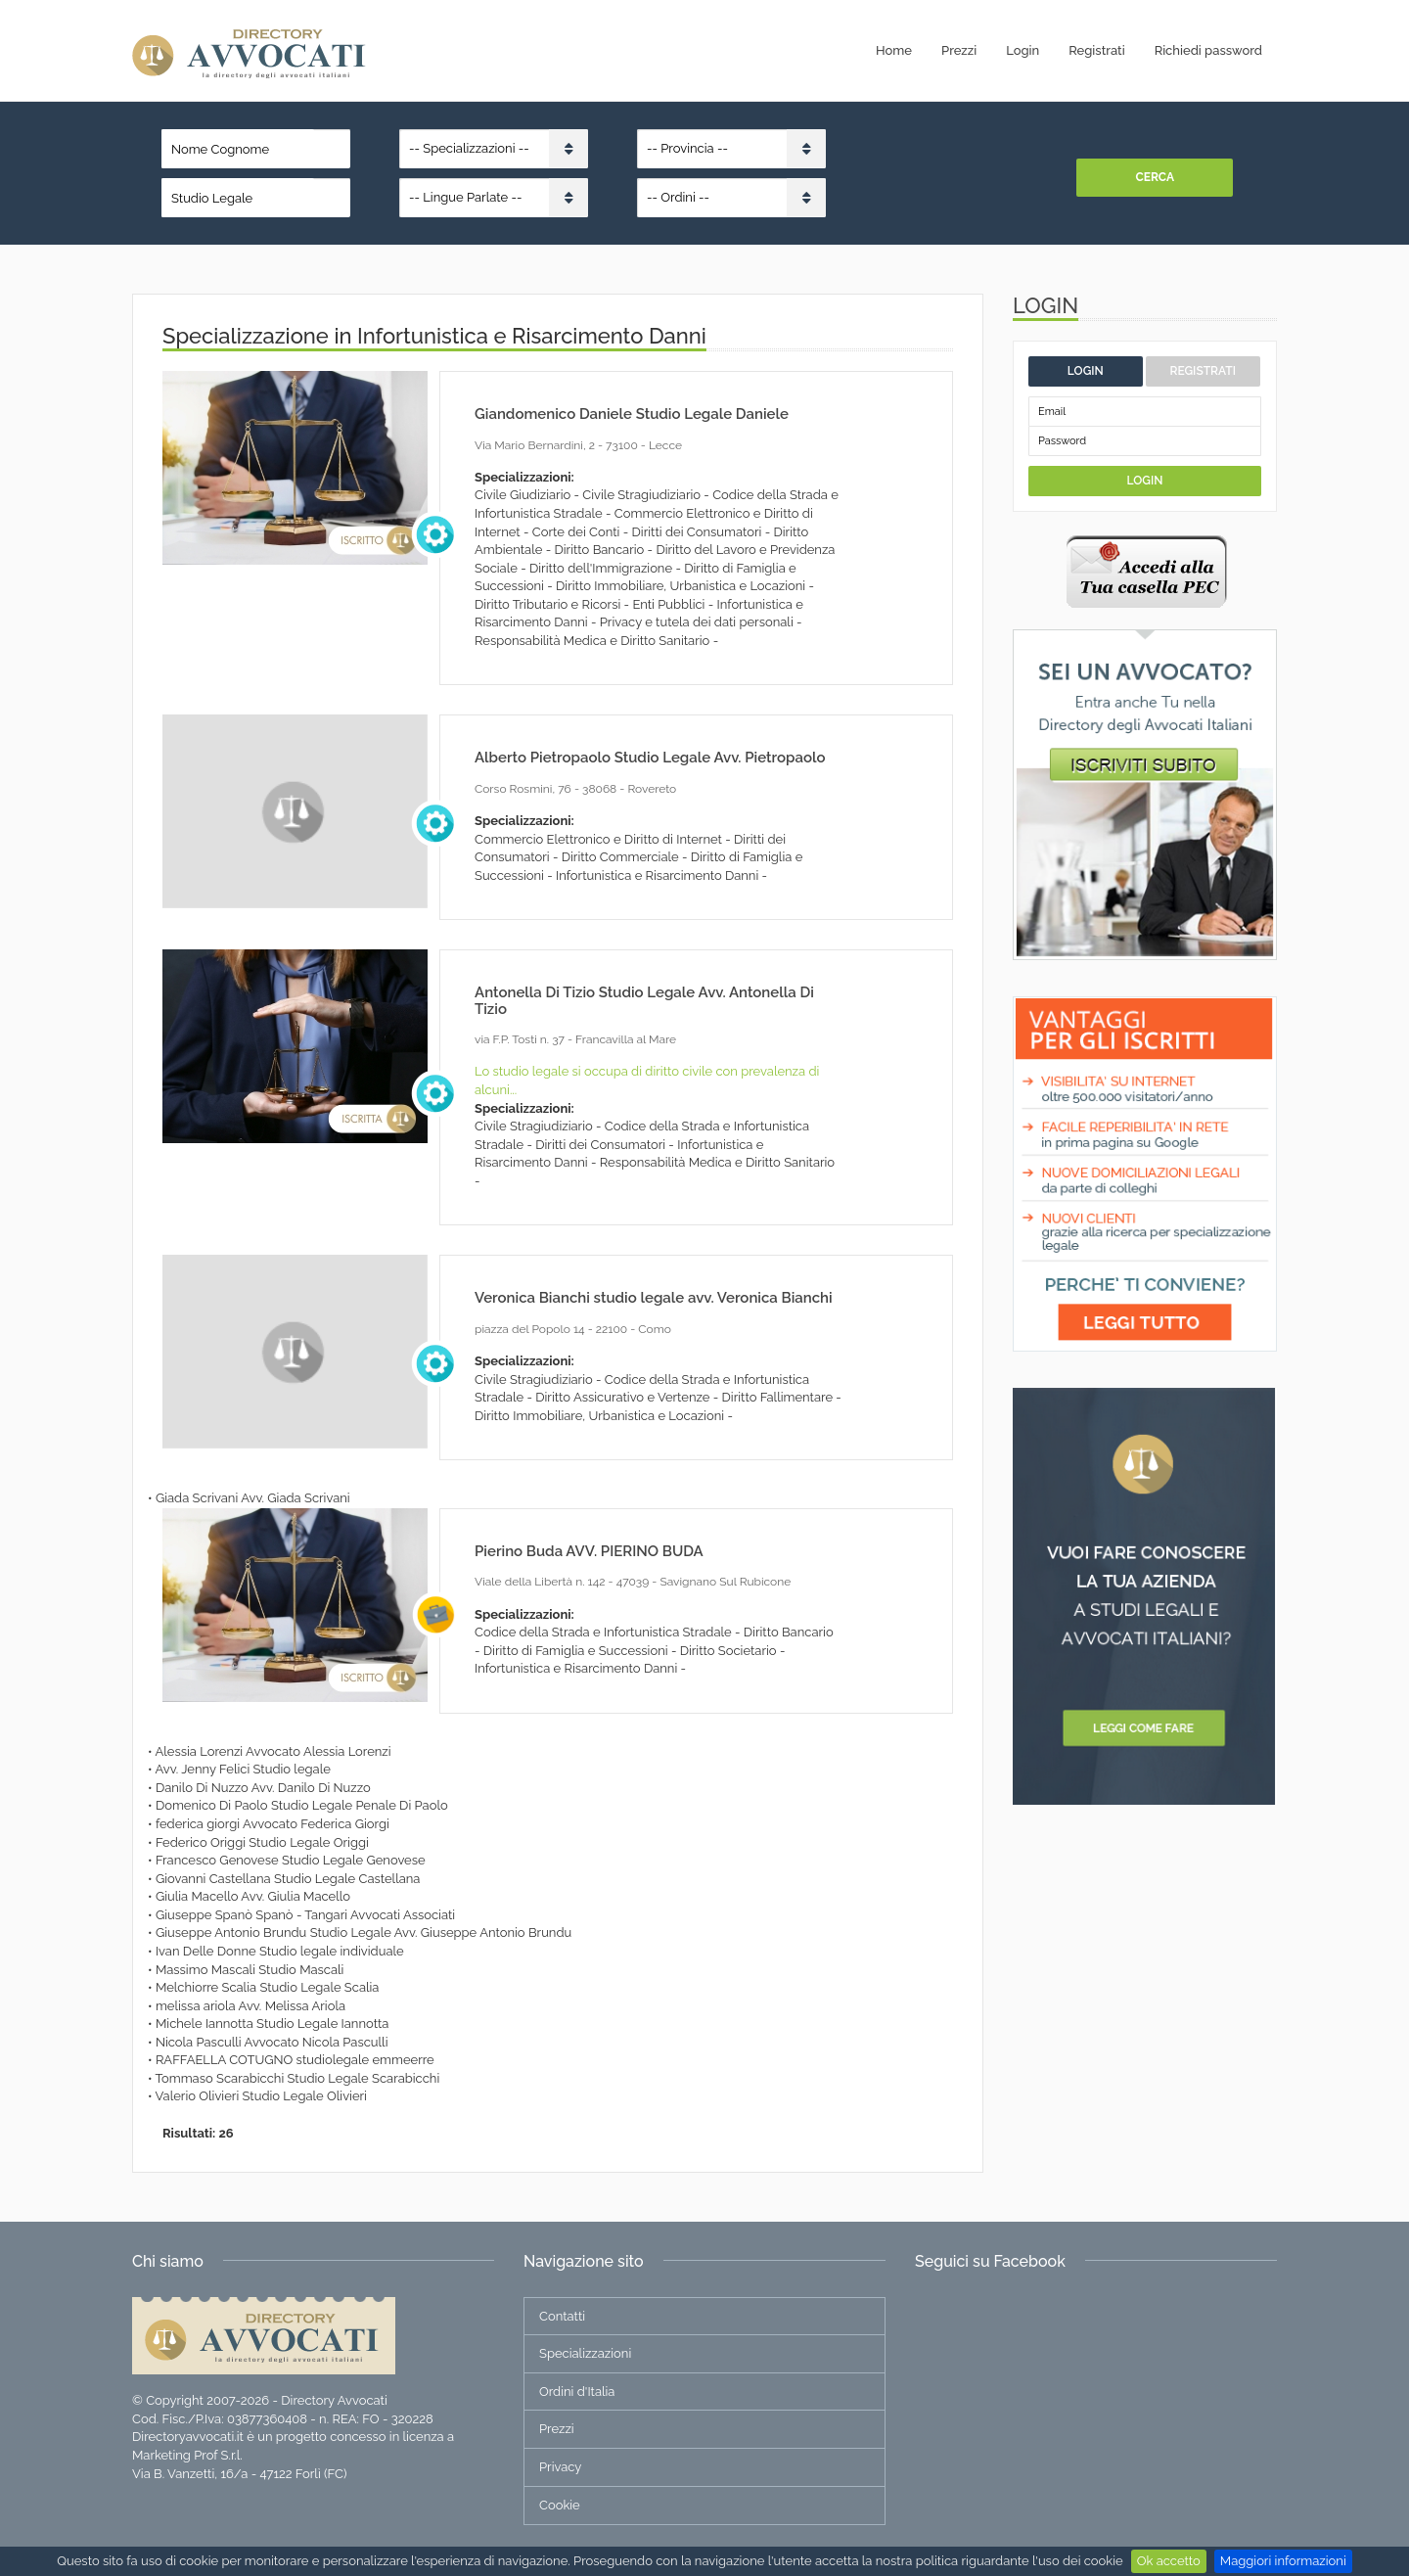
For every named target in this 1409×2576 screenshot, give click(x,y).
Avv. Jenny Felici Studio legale (242, 1769)
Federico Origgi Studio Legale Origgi (262, 1842)
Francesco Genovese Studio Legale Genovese (291, 1860)
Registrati (1096, 50)
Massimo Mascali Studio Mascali (250, 1969)
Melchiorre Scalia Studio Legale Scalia (268, 1987)
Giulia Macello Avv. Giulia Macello (253, 1896)
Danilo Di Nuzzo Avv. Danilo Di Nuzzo (263, 1787)
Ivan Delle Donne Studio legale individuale (280, 1951)
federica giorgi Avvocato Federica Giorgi (272, 1824)
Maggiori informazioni (1283, 2560)
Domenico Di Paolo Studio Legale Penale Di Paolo (302, 1805)
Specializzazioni (585, 2353)
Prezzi (959, 50)
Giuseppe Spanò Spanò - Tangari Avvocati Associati (305, 1915)
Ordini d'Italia (576, 2391)
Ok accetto (1169, 2560)
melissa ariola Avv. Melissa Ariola (250, 2006)
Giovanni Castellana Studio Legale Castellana (288, 1878)
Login (1022, 50)
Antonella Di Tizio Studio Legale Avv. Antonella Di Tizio (644, 1001)
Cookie (559, 2505)
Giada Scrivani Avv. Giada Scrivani (253, 1498)
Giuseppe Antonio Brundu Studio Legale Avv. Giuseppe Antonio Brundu (363, 1932)
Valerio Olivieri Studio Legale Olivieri (261, 2096)
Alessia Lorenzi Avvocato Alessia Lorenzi (272, 1751)
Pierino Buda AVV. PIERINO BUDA (589, 1551)
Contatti (562, 2316)
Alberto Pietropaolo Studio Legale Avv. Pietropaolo (650, 757)
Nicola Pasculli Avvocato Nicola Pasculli (272, 2042)
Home (894, 50)
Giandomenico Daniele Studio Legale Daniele (632, 414)
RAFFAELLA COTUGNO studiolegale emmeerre (295, 2059)
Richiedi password (1208, 50)
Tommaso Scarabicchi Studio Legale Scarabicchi (298, 2078)
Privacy (560, 2467)
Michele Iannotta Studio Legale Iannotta (272, 2023)
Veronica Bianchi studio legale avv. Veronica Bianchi (654, 1298)
